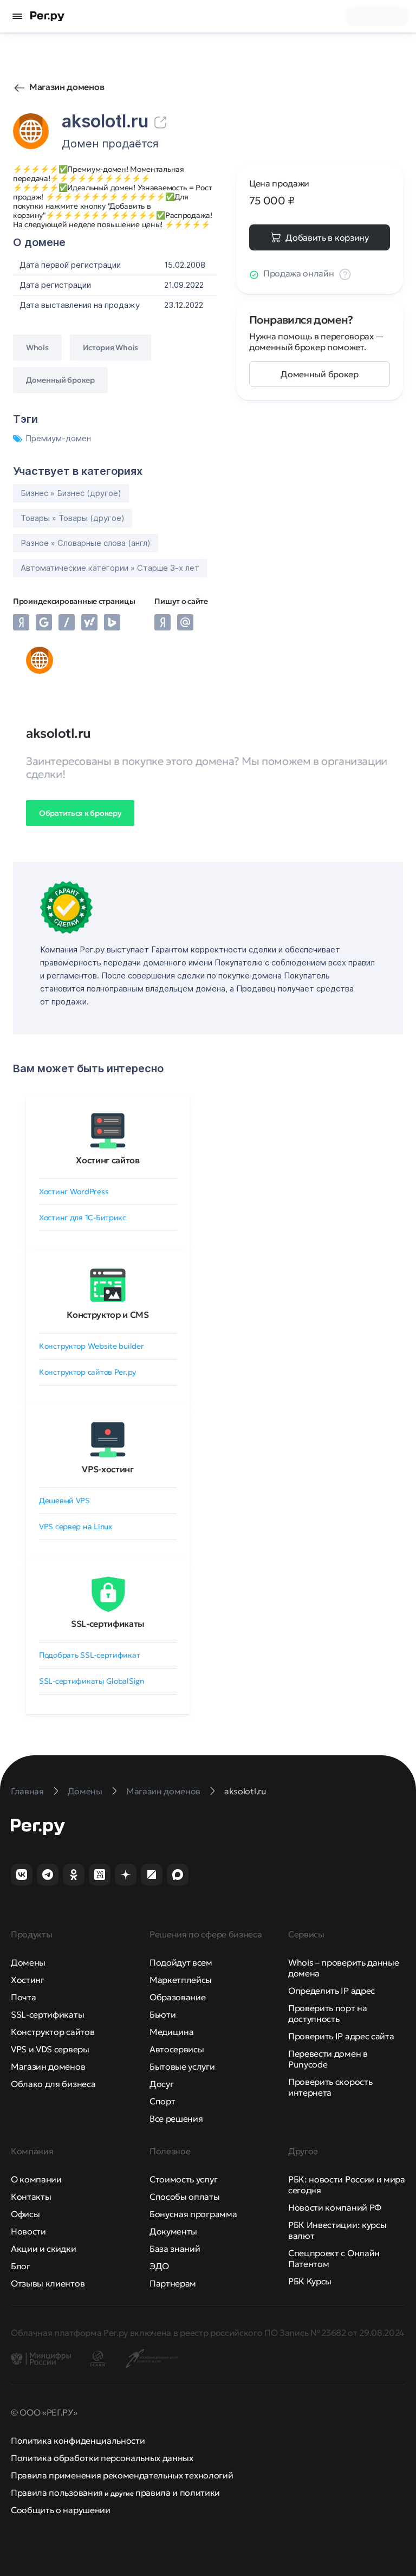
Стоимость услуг (183, 2179)
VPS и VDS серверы (50, 2049)
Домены (28, 1962)
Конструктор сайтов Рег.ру (87, 1372)
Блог (20, 2266)
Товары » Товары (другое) (73, 518)
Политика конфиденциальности (78, 2440)
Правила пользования (57, 2492)
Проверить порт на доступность (327, 2013)
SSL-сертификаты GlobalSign (91, 1681)
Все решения (176, 2118)
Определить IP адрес (331, 1990)
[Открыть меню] (17, 16)
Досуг (161, 2083)
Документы (173, 2231)
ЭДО (159, 2266)
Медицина (171, 2031)
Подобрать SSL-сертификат (89, 1655)
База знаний (175, 2248)
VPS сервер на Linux (75, 1526)
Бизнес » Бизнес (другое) (71, 493)
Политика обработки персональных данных (102, 2457)
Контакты (31, 2196)
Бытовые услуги (182, 2066)
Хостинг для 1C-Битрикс (82, 1217)
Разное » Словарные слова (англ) (86, 543)
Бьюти (163, 2014)
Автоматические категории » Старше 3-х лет (110, 568)
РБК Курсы (310, 2281)
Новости (28, 2231)
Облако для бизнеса (53, 2083)
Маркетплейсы (181, 1979)
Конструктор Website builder (91, 1346)
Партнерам (173, 2283)
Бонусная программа (193, 2213)
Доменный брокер (319, 374)
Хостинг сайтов (108, 1160)
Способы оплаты (185, 2196)
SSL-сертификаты (108, 1623)
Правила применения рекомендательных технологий (122, 2475)
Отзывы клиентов (47, 2283)
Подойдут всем (181, 1962)
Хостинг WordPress (73, 1191)
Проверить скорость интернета (330, 2087)
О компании (36, 2179)
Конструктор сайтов (52, 2031)
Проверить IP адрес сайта (341, 2036)
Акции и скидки (43, 2248)
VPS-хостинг (107, 1469)
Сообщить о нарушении (60, 2509)
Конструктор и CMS (108, 1314)
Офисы (25, 2213)
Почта (23, 1997)
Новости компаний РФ (334, 2207)
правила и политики (177, 2492)
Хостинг (27, 1979)
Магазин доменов (66, 86)
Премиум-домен (52, 438)
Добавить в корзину (326, 237)
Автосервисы (177, 2049)
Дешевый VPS (64, 1500)
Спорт (162, 2101)
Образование (177, 1997)
